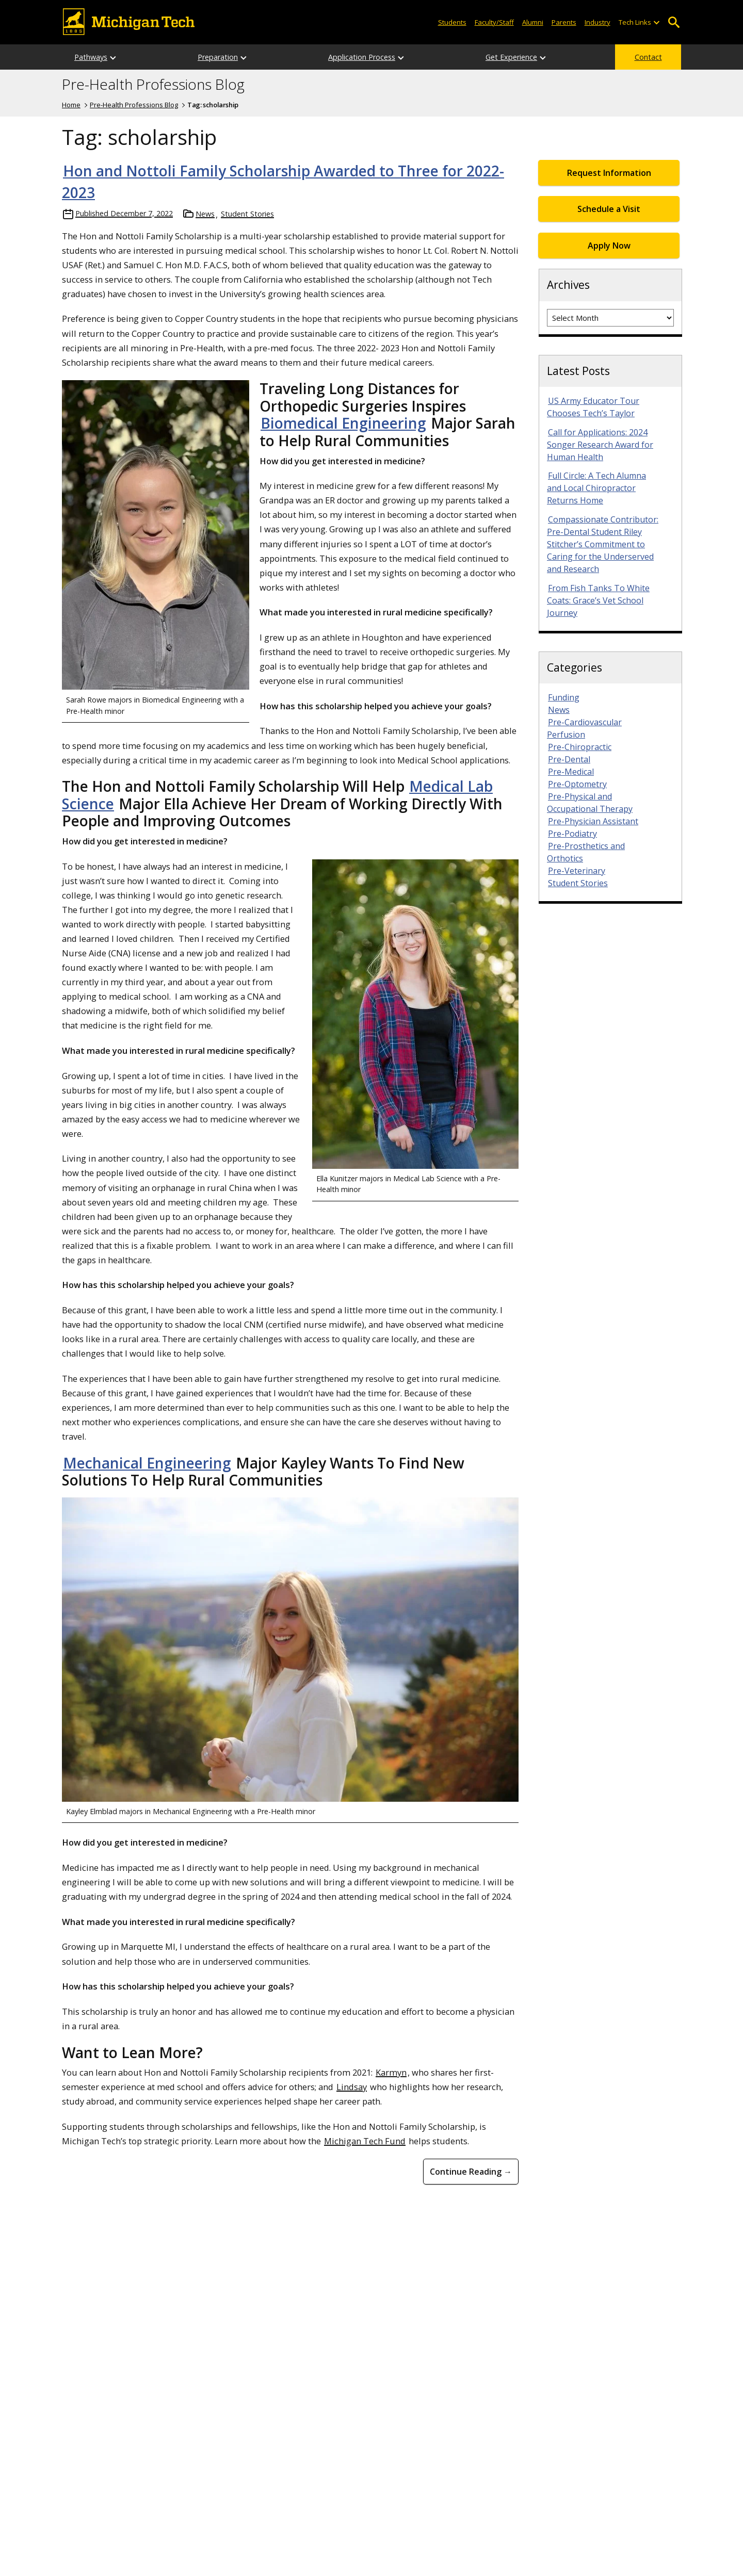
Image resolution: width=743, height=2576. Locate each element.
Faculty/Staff (494, 22)
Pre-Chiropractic (579, 747)
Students (452, 22)
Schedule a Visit (608, 209)
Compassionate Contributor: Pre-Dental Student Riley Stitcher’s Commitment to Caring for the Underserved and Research (602, 544)
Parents (564, 22)
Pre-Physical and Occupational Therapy (590, 802)
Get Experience (511, 57)
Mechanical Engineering (147, 1463)
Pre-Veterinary (576, 870)
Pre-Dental (569, 759)
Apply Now (609, 245)
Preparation (218, 57)
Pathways (90, 57)
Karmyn (391, 2072)
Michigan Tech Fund (365, 2141)
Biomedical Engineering (343, 423)
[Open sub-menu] (656, 22)
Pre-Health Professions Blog (153, 84)
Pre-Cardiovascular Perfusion (584, 728)
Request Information (609, 172)
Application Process (361, 57)
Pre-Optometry (577, 784)
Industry (597, 22)
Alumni (532, 22)
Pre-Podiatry (572, 833)
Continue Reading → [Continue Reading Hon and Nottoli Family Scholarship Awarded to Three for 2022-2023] (471, 2171)
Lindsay (351, 2087)
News (205, 214)
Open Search (673, 22)
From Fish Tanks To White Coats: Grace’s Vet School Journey (598, 600)
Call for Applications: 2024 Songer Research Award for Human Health (600, 445)
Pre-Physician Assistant (593, 821)
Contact (648, 57)
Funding (563, 697)
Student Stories (247, 214)
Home (71, 104)
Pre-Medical (571, 771)
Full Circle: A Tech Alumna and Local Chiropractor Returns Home (596, 488)
